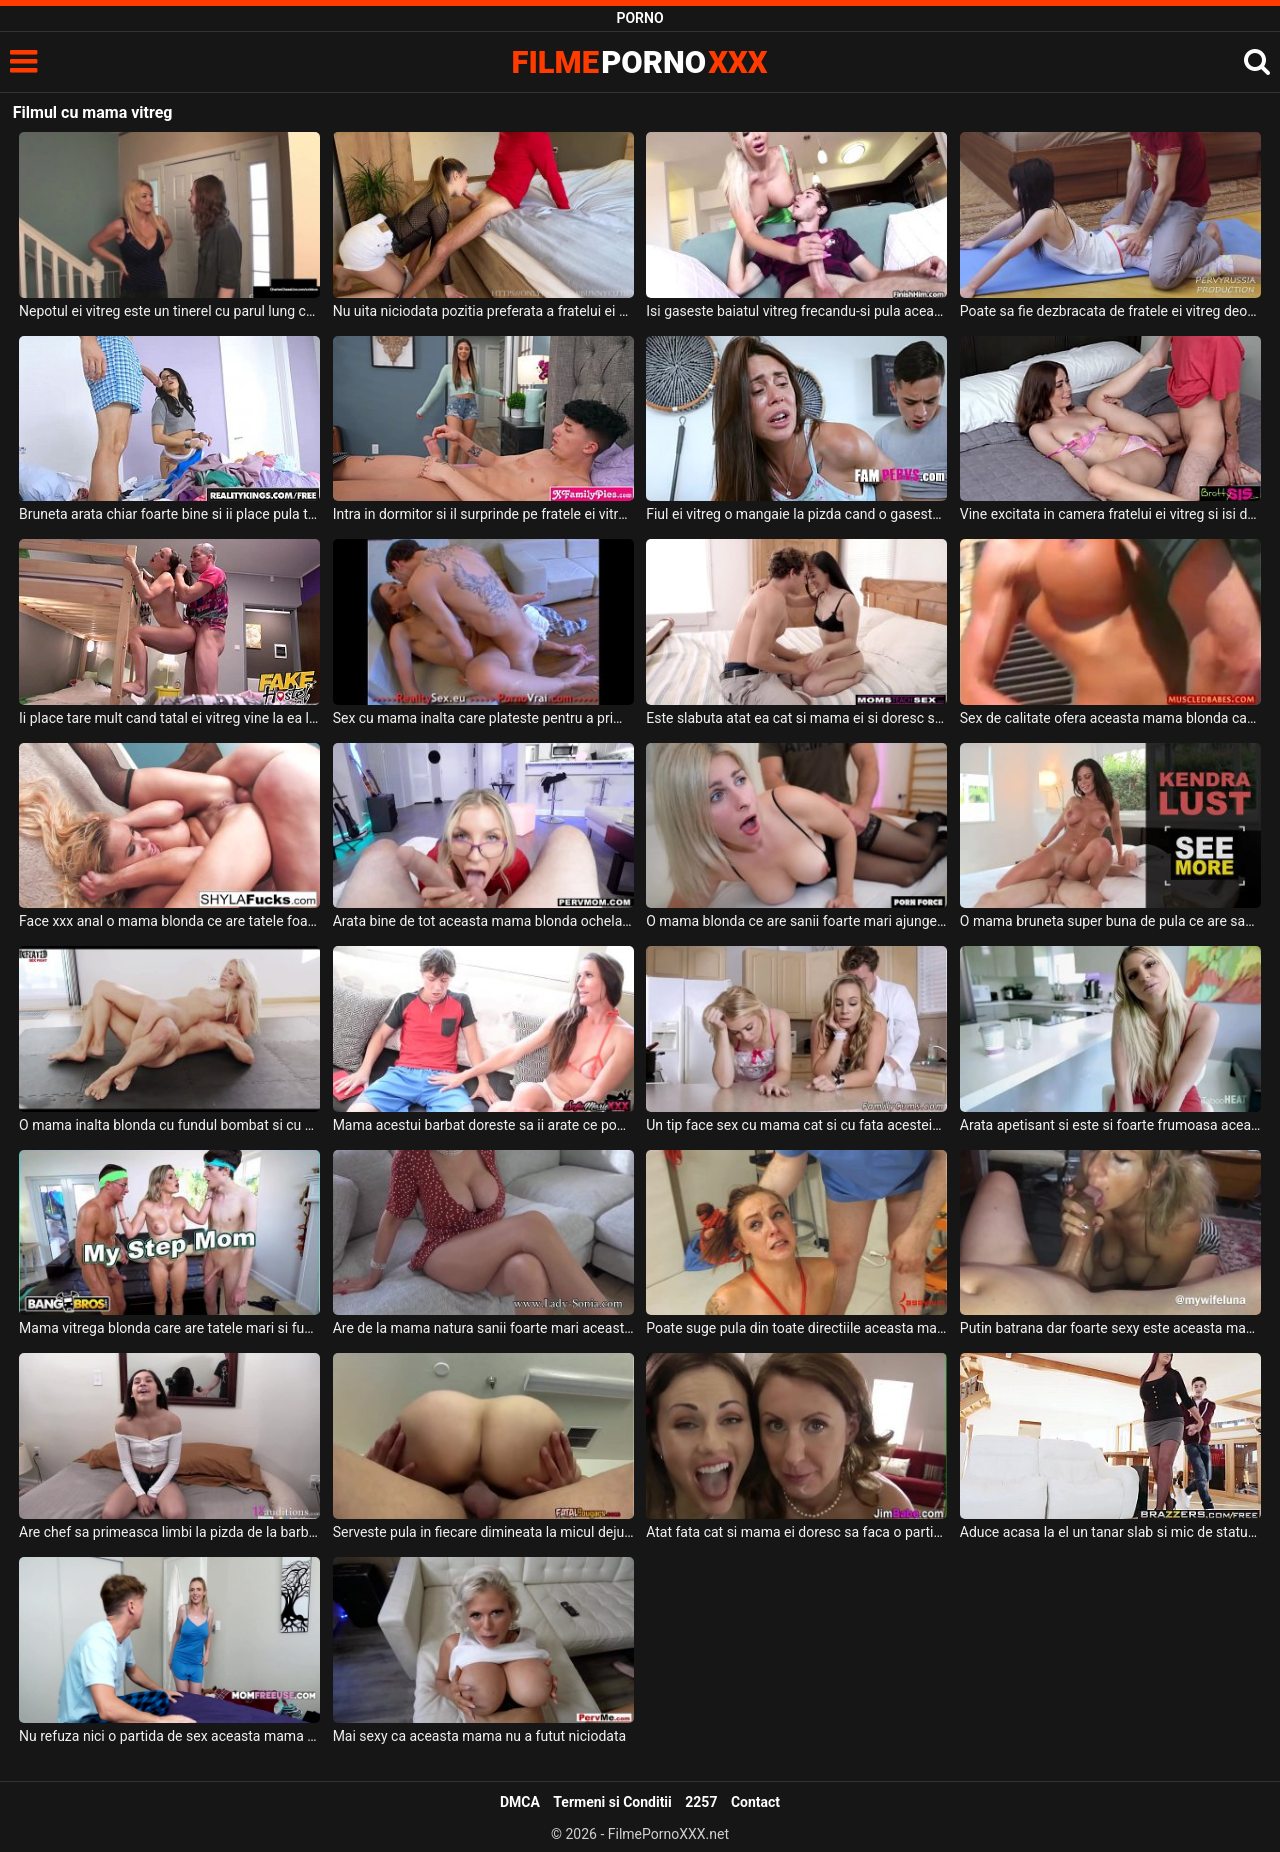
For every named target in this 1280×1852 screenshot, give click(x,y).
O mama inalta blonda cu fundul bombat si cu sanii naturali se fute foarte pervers (169, 1125)
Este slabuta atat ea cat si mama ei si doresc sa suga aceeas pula (796, 718)
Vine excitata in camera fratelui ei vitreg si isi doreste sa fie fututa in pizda (1110, 514)
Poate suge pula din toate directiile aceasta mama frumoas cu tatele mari (796, 1328)
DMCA (520, 1802)
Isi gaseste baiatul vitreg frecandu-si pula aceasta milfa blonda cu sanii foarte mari (796, 311)
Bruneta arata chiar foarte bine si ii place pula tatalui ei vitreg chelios (169, 514)
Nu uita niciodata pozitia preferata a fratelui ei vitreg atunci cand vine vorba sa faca (483, 311)
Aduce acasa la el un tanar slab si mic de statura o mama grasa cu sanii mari (1110, 1532)
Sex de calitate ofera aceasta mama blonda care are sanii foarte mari (1110, 718)
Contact (755, 1802)
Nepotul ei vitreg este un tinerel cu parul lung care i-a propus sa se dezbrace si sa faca (169, 311)
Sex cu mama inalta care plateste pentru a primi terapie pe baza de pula (483, 718)
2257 (701, 1802)
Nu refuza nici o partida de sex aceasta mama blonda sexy (169, 1736)
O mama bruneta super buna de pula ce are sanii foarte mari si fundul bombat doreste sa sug (1110, 921)
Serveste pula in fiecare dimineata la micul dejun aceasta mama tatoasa (483, 1532)
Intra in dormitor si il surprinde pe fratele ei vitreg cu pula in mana (483, 514)
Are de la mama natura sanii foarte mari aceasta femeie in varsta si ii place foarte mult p (483, 1328)
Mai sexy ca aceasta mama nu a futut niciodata (479, 1736)
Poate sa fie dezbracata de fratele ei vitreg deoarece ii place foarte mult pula (1110, 311)
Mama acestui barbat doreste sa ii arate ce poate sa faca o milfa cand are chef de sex (483, 1125)
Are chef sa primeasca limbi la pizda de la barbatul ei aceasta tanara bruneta (169, 1532)
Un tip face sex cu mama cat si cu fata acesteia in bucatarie (796, 1125)
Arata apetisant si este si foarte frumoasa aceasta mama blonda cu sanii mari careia (1110, 1125)
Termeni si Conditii (612, 1802)
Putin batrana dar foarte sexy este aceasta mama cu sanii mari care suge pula (1110, 1328)
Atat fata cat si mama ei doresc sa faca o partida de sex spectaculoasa (796, 1532)
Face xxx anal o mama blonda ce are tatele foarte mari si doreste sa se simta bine (169, 921)
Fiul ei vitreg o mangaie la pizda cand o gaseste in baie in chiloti (796, 514)
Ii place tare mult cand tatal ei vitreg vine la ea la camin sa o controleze (169, 718)
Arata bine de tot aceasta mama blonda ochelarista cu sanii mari (483, 921)
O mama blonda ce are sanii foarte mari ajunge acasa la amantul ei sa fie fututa (796, 921)
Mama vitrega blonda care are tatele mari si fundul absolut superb (169, 1328)
